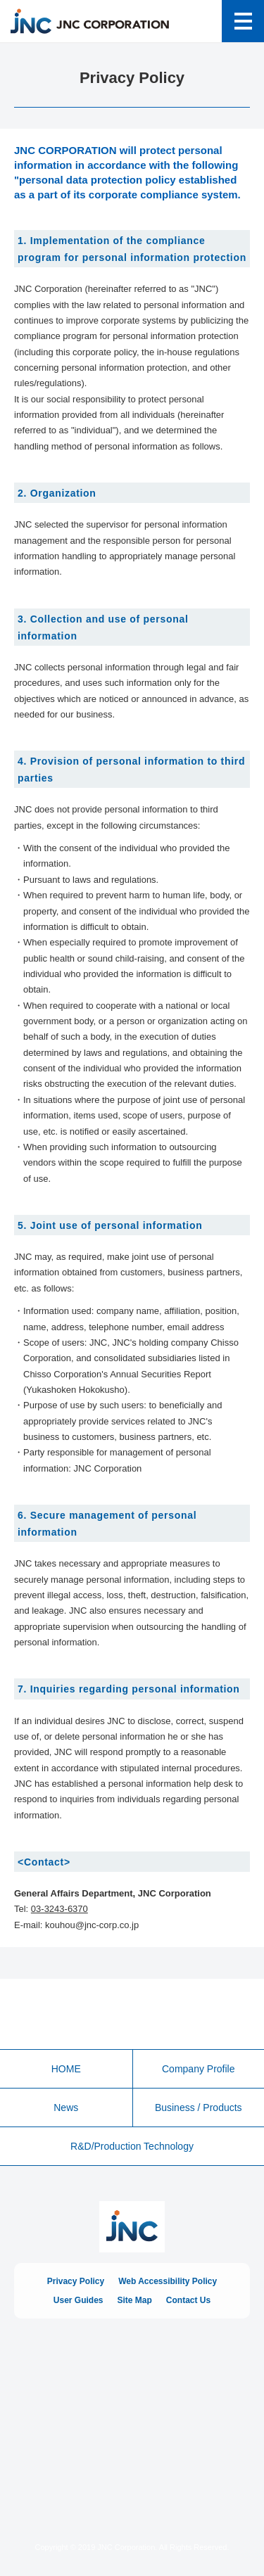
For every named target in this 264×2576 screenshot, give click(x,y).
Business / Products (198, 2107)
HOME (66, 2068)
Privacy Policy (75, 2281)
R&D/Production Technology (132, 2146)
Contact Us (188, 2300)
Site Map (135, 2300)
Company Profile (198, 2068)
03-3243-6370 (59, 1909)
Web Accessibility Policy (167, 2281)
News (66, 2107)
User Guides (78, 2300)
